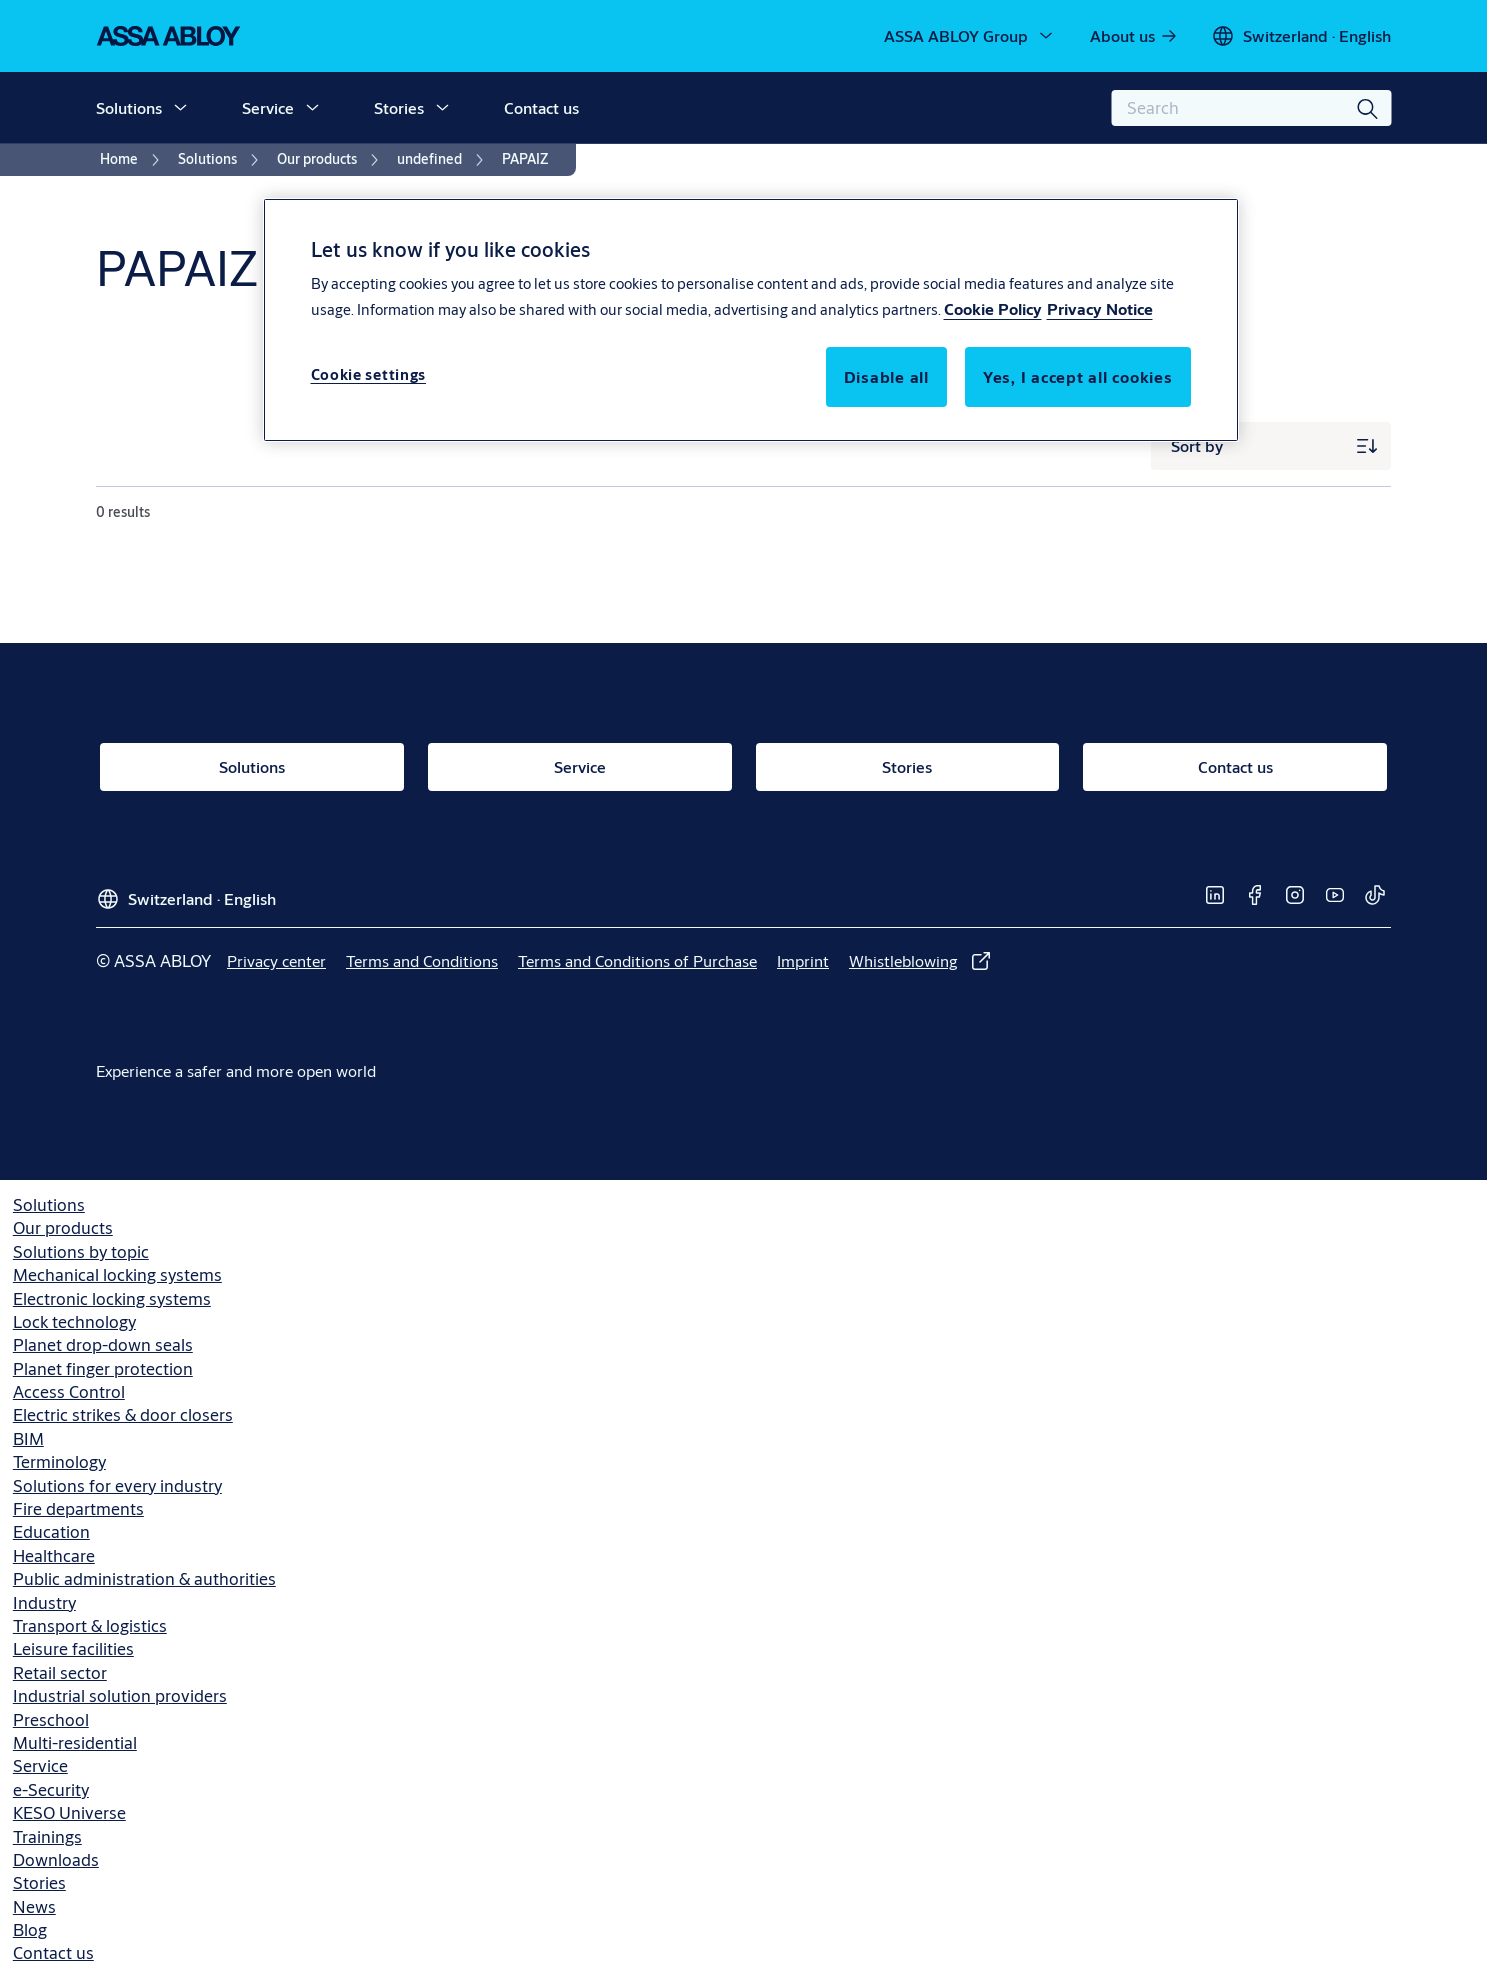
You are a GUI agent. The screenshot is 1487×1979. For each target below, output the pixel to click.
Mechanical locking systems (117, 1274)
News (34, 1906)
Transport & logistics (90, 1625)
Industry (44, 1602)
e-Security (51, 1789)
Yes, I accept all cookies (1078, 376)
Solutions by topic (81, 1251)
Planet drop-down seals (103, 1344)
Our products (63, 1227)
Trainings (47, 1836)
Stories (399, 107)
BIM (28, 1438)
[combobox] (1251, 108)
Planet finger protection (103, 1368)
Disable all (886, 376)
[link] (1134, 36)
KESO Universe (69, 1812)
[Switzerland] (1301, 36)
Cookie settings (369, 374)
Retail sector (60, 1672)
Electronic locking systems (112, 1298)
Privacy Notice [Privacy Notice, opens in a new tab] (1100, 308)
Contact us (541, 107)
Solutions (129, 107)
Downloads (56, 1859)
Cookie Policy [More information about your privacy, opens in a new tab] (993, 308)
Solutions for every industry (117, 1485)
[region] (751, 320)
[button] (180, 108)
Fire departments (78, 1508)
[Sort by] (1271, 446)
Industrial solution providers (120, 1695)
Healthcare (54, 1555)
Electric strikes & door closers (123, 1414)
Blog (30, 1929)
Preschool (51, 1719)
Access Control (69, 1391)
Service (268, 107)
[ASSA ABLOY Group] (970, 36)
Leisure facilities (73, 1648)
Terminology (59, 1461)
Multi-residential (75, 1742)
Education (51, 1531)
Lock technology (74, 1321)
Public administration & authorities (144, 1578)
